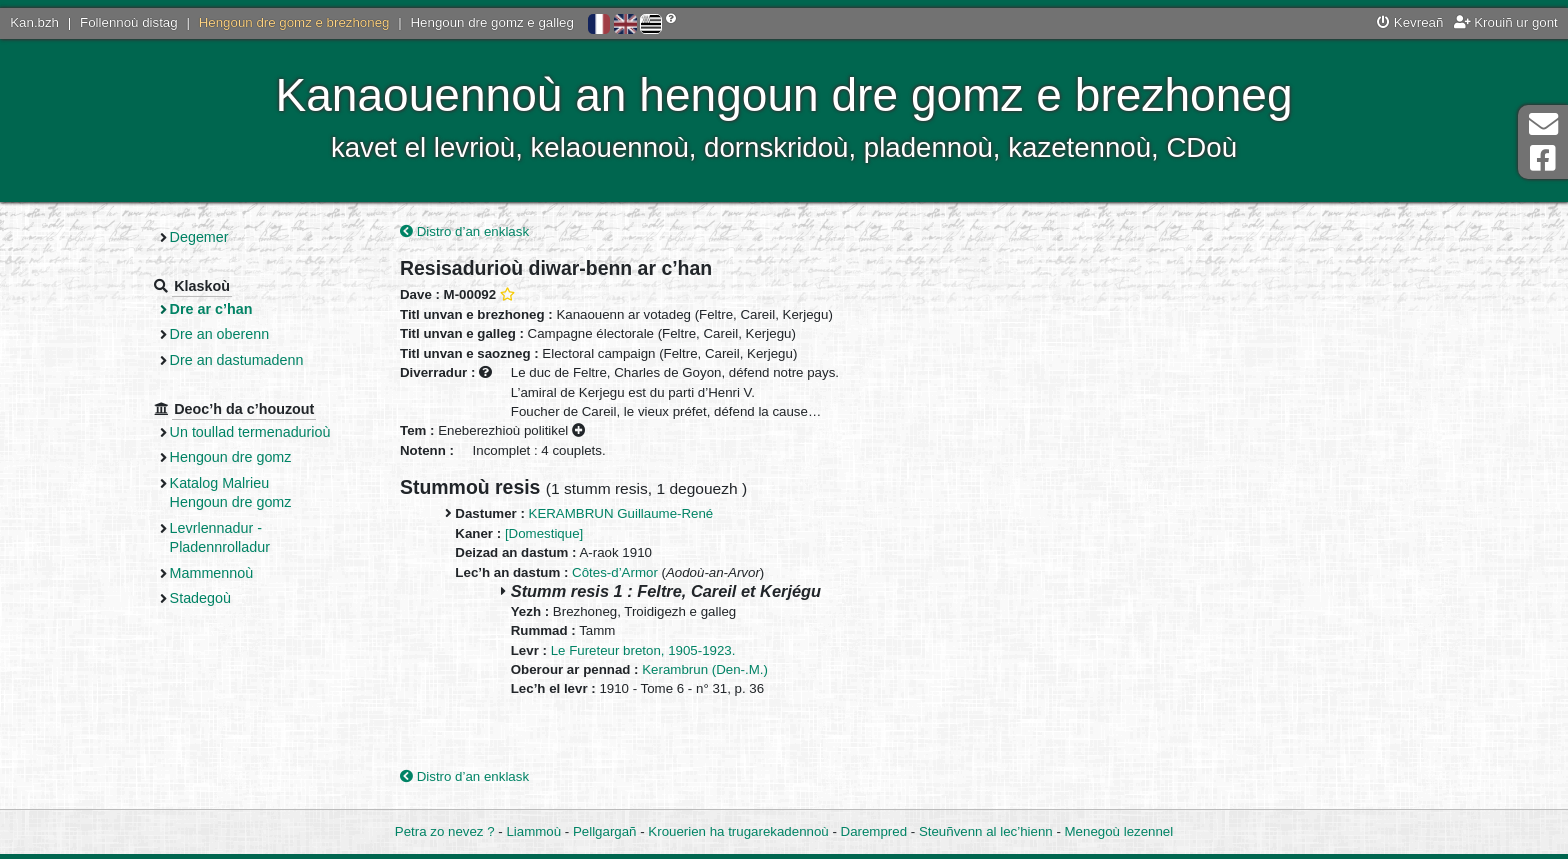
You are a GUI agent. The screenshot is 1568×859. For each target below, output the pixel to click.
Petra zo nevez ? (445, 831)
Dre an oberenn (220, 334)
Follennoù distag (129, 22)
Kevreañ (1410, 22)
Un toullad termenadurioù (250, 432)
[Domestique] (544, 533)
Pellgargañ (605, 831)
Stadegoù (200, 598)
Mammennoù (212, 573)
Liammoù (533, 831)
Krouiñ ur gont (1506, 22)
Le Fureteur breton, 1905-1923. (643, 650)
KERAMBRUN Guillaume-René (621, 513)
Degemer (199, 237)
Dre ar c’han (211, 309)
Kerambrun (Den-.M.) (705, 669)
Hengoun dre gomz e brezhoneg (294, 22)
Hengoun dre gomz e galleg (492, 22)
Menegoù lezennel (1119, 831)
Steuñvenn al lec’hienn (986, 831)
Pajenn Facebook (1543, 158)
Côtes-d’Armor (615, 572)
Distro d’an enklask (464, 231)
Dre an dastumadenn (237, 360)
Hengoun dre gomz (231, 457)
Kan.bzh (34, 22)
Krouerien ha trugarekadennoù (738, 831)
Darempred (874, 831)
